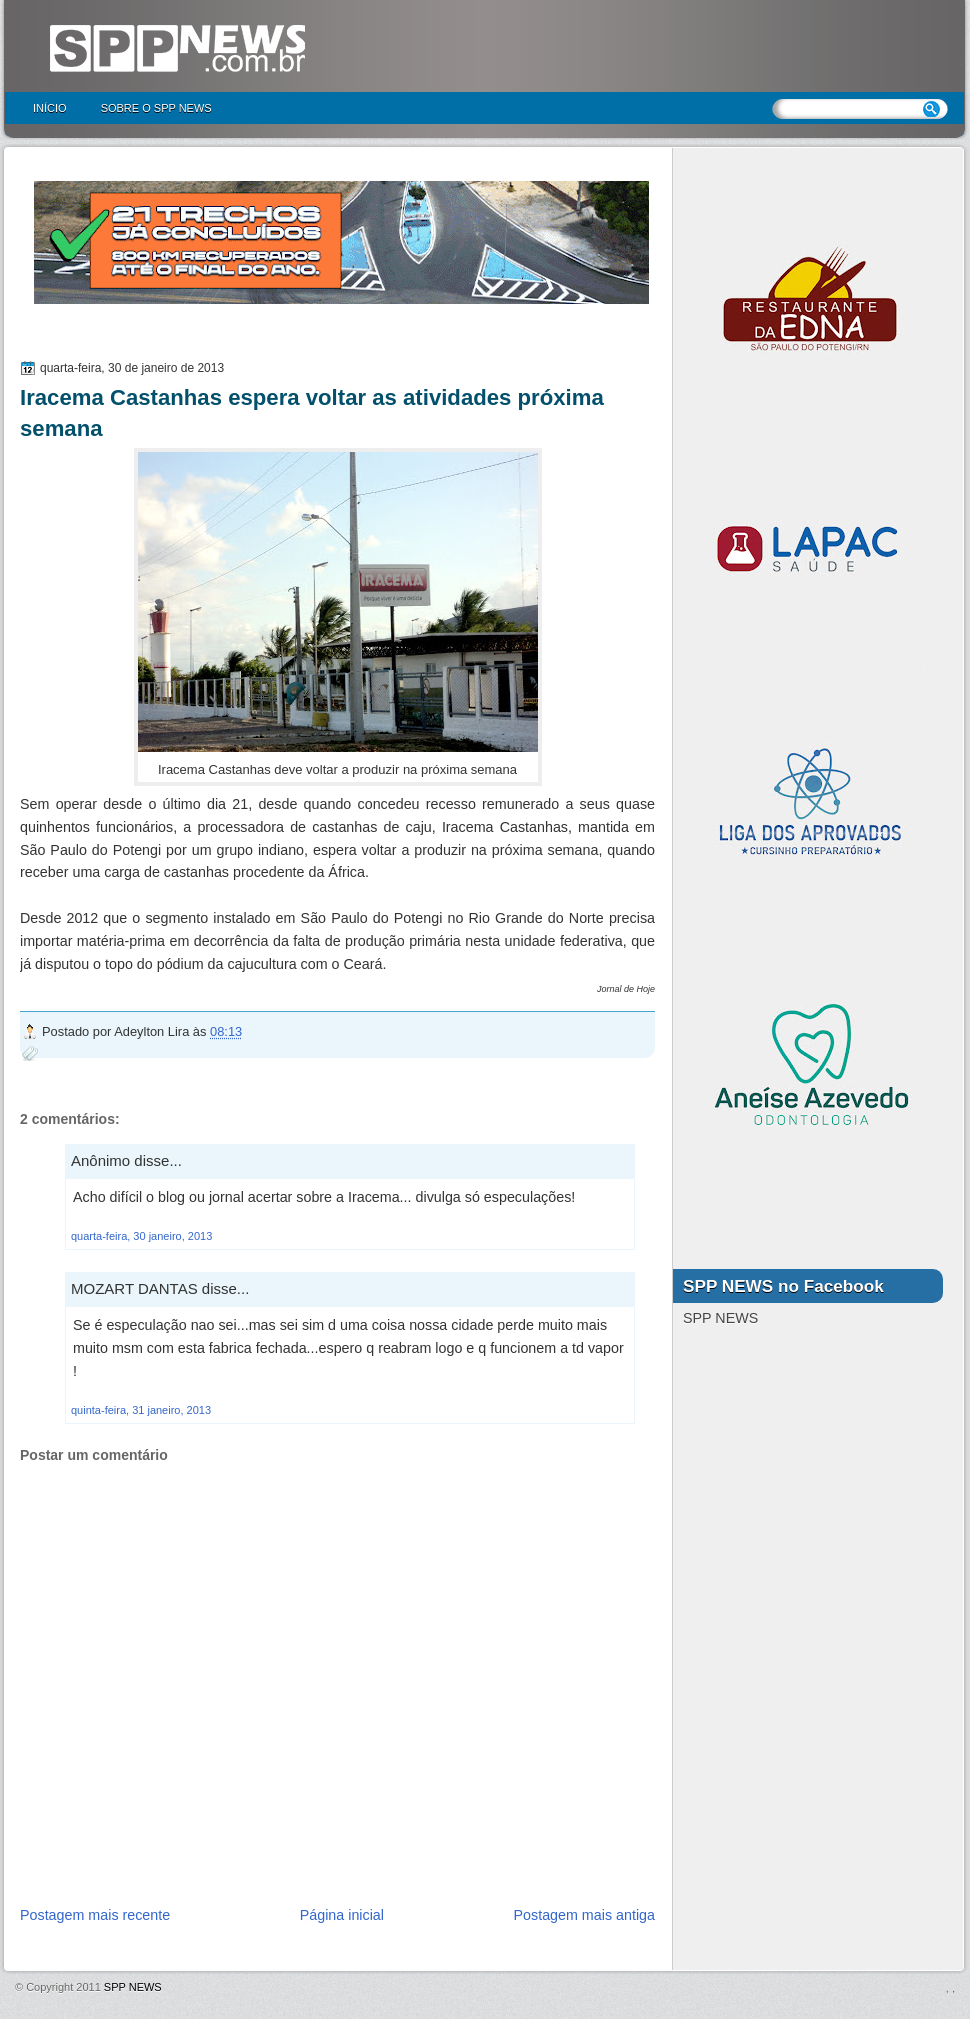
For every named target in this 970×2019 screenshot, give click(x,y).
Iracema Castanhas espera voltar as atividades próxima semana (312, 413)
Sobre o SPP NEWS (156, 108)
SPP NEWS (133, 1987)
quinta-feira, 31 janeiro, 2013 (141, 1410)
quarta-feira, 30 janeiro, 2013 (141, 1236)
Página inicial (342, 1915)
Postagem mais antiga (584, 1915)
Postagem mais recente (95, 1915)
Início (50, 108)
